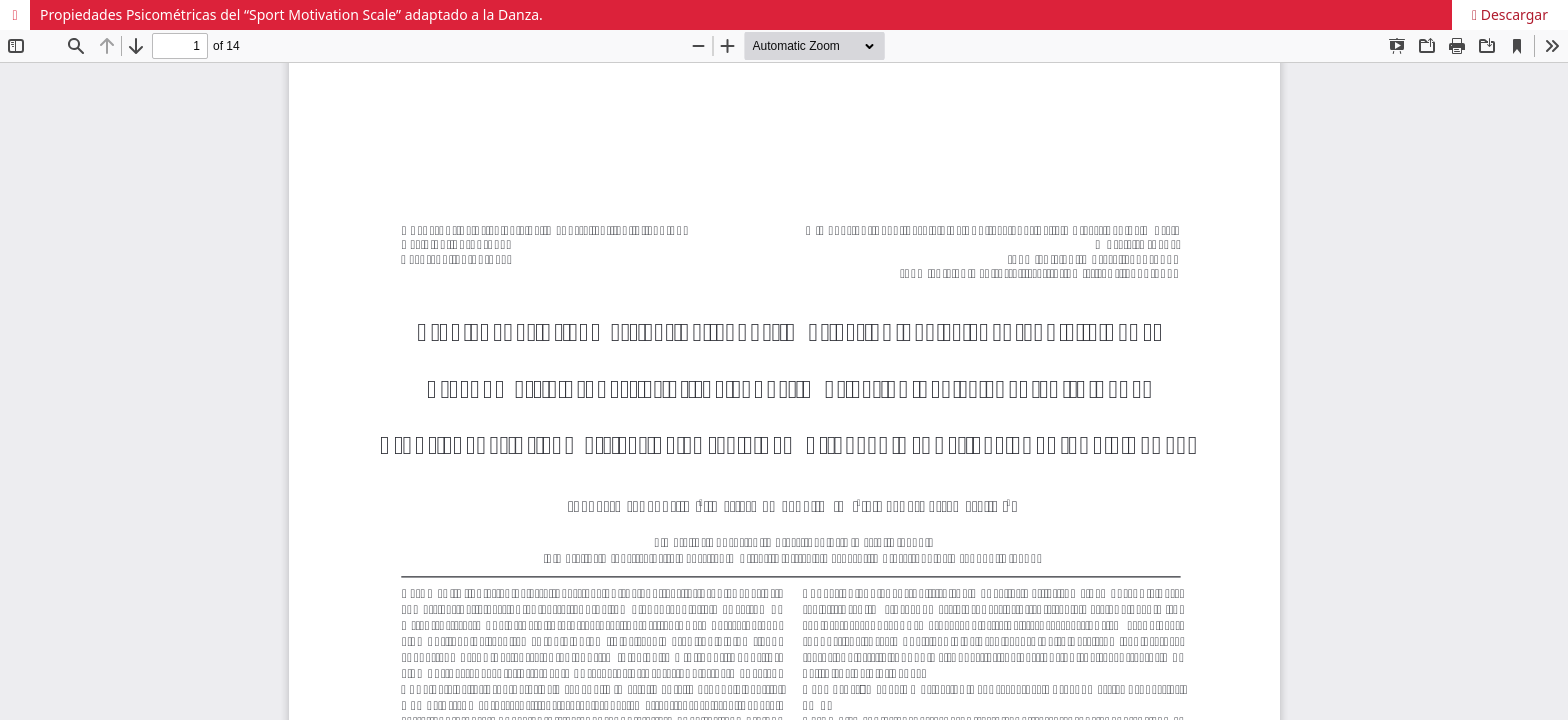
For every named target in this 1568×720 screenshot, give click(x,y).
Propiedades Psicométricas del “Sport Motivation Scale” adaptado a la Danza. (291, 14)
